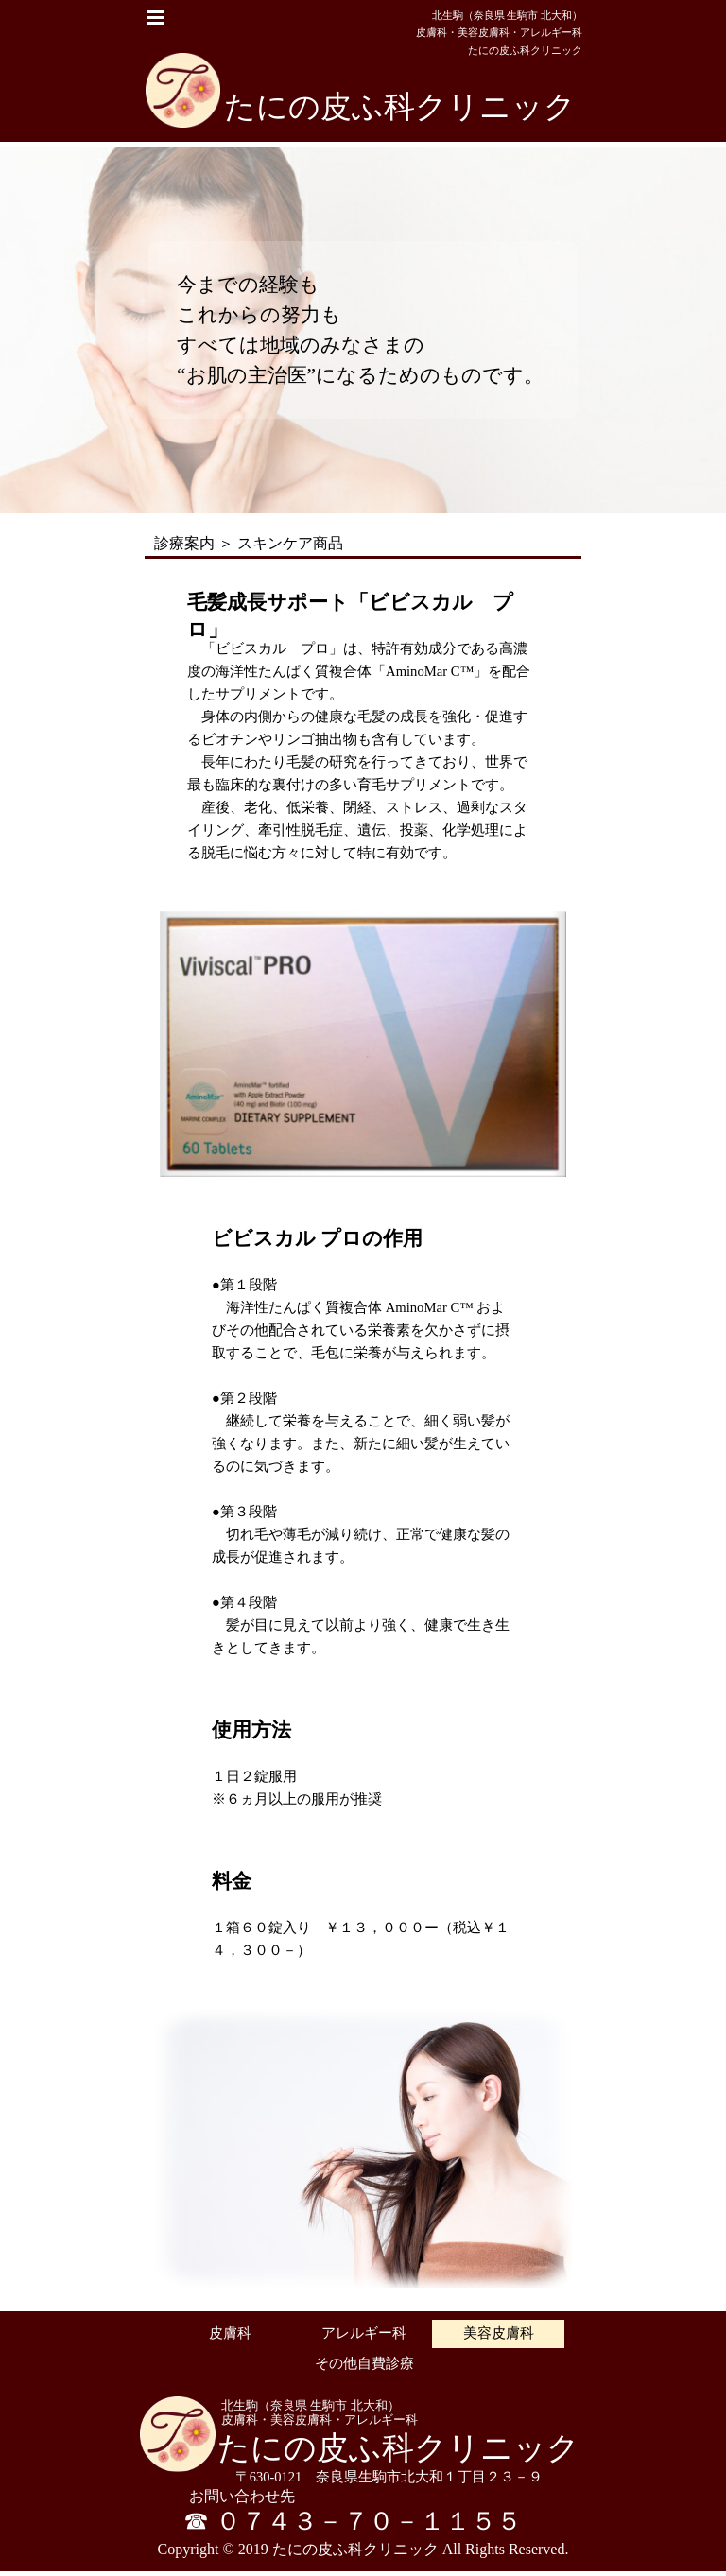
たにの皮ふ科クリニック (400, 106)
